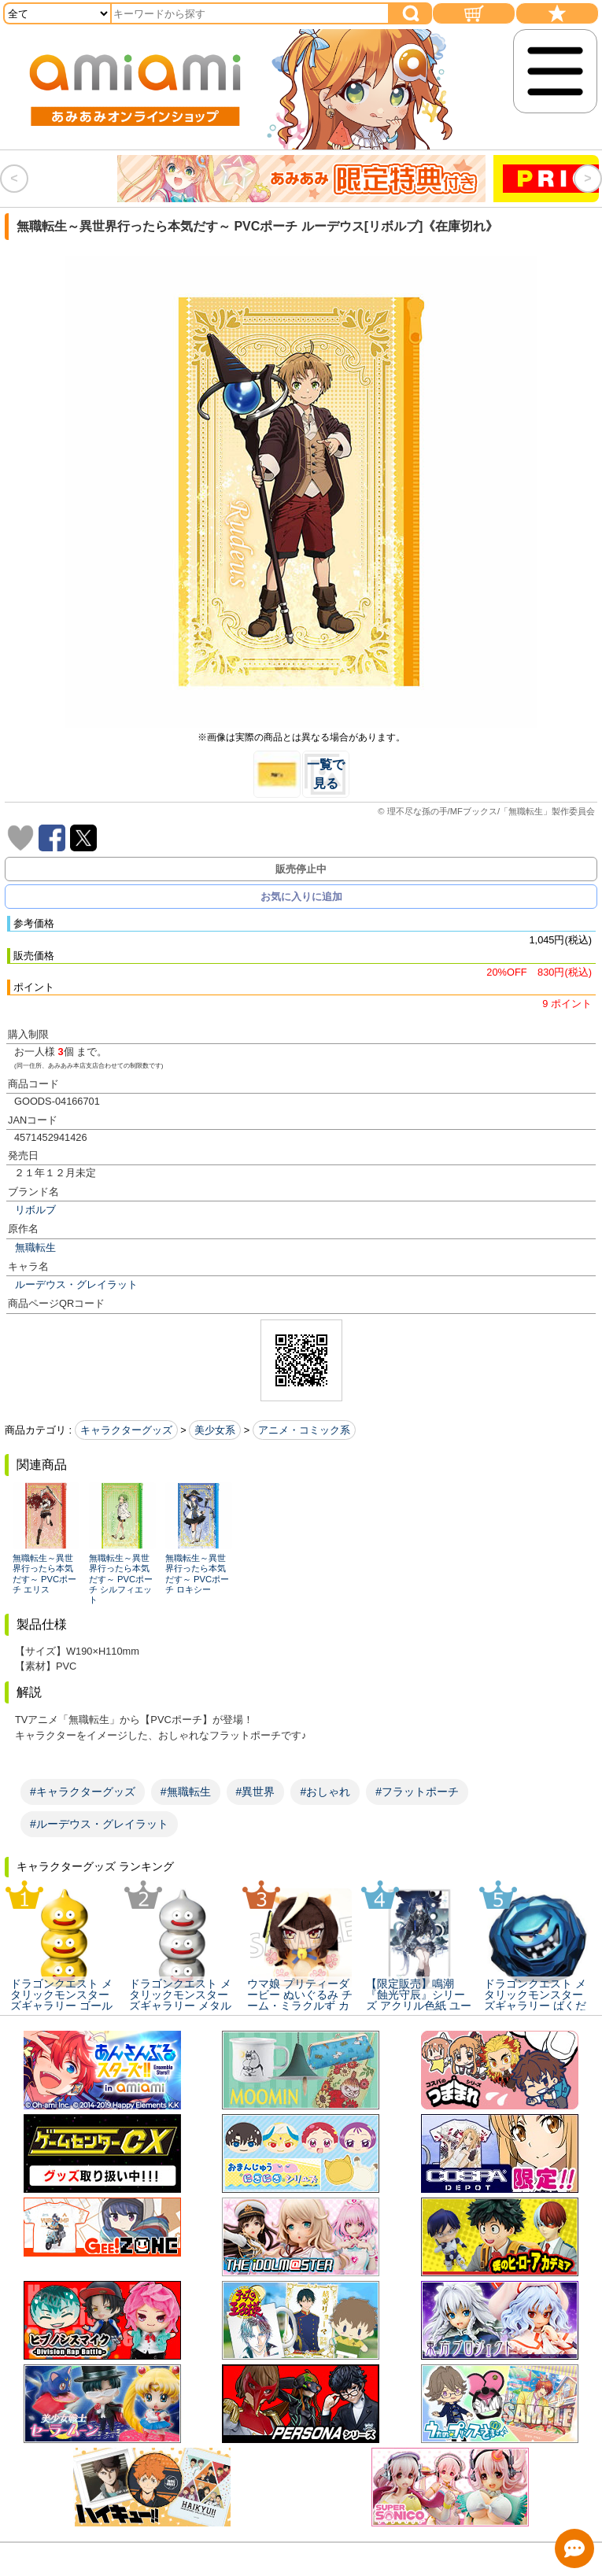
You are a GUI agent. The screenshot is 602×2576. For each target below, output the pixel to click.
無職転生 (35, 1247)
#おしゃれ (325, 1791)
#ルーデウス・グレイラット (99, 1824)
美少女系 (214, 1430)
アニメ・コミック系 (304, 1430)
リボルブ (35, 1210)
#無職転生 (186, 1791)
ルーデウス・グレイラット (76, 1284)
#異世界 (255, 1791)
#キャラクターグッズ (82, 1791)
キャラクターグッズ (126, 1430)
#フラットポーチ (417, 1791)
